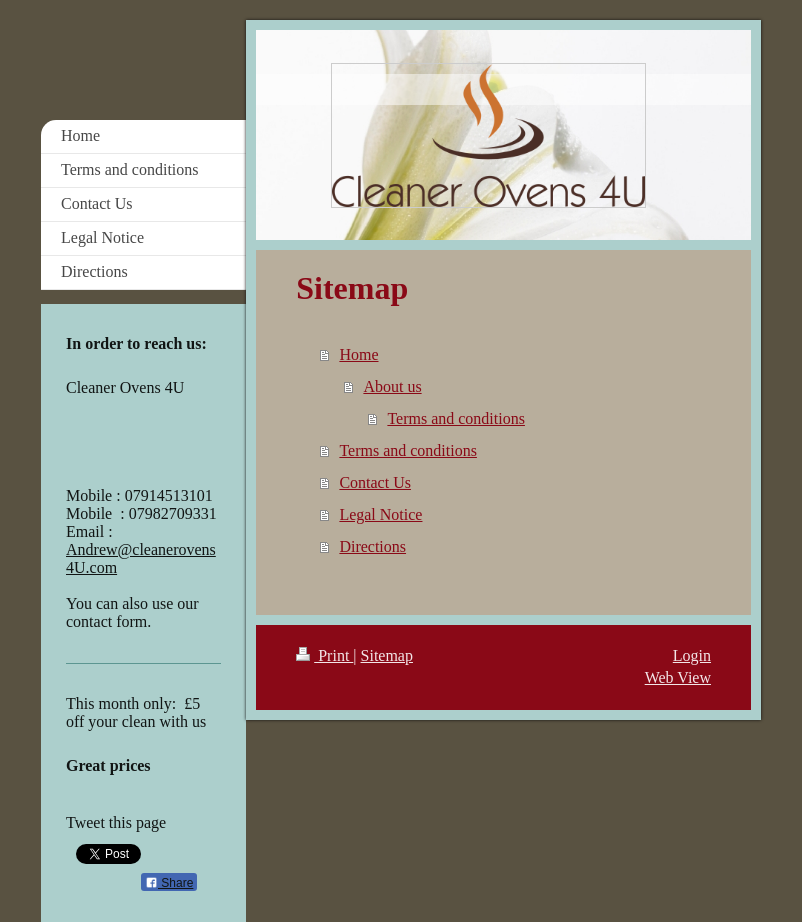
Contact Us (375, 482)
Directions (372, 546)
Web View (678, 677)
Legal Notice (380, 514)
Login (692, 655)
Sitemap (387, 655)
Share (169, 883)
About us (392, 386)
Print (324, 655)
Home (358, 354)
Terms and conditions (456, 418)
